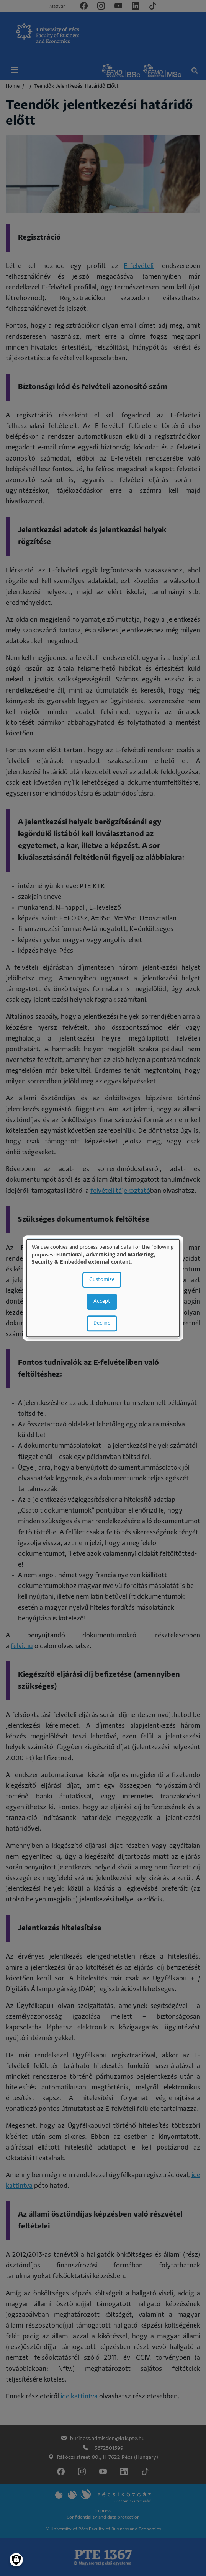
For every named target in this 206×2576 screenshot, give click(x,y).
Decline (101, 1323)
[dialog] (103, 1288)
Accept (101, 1301)
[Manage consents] (16, 2559)
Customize (101, 1279)
